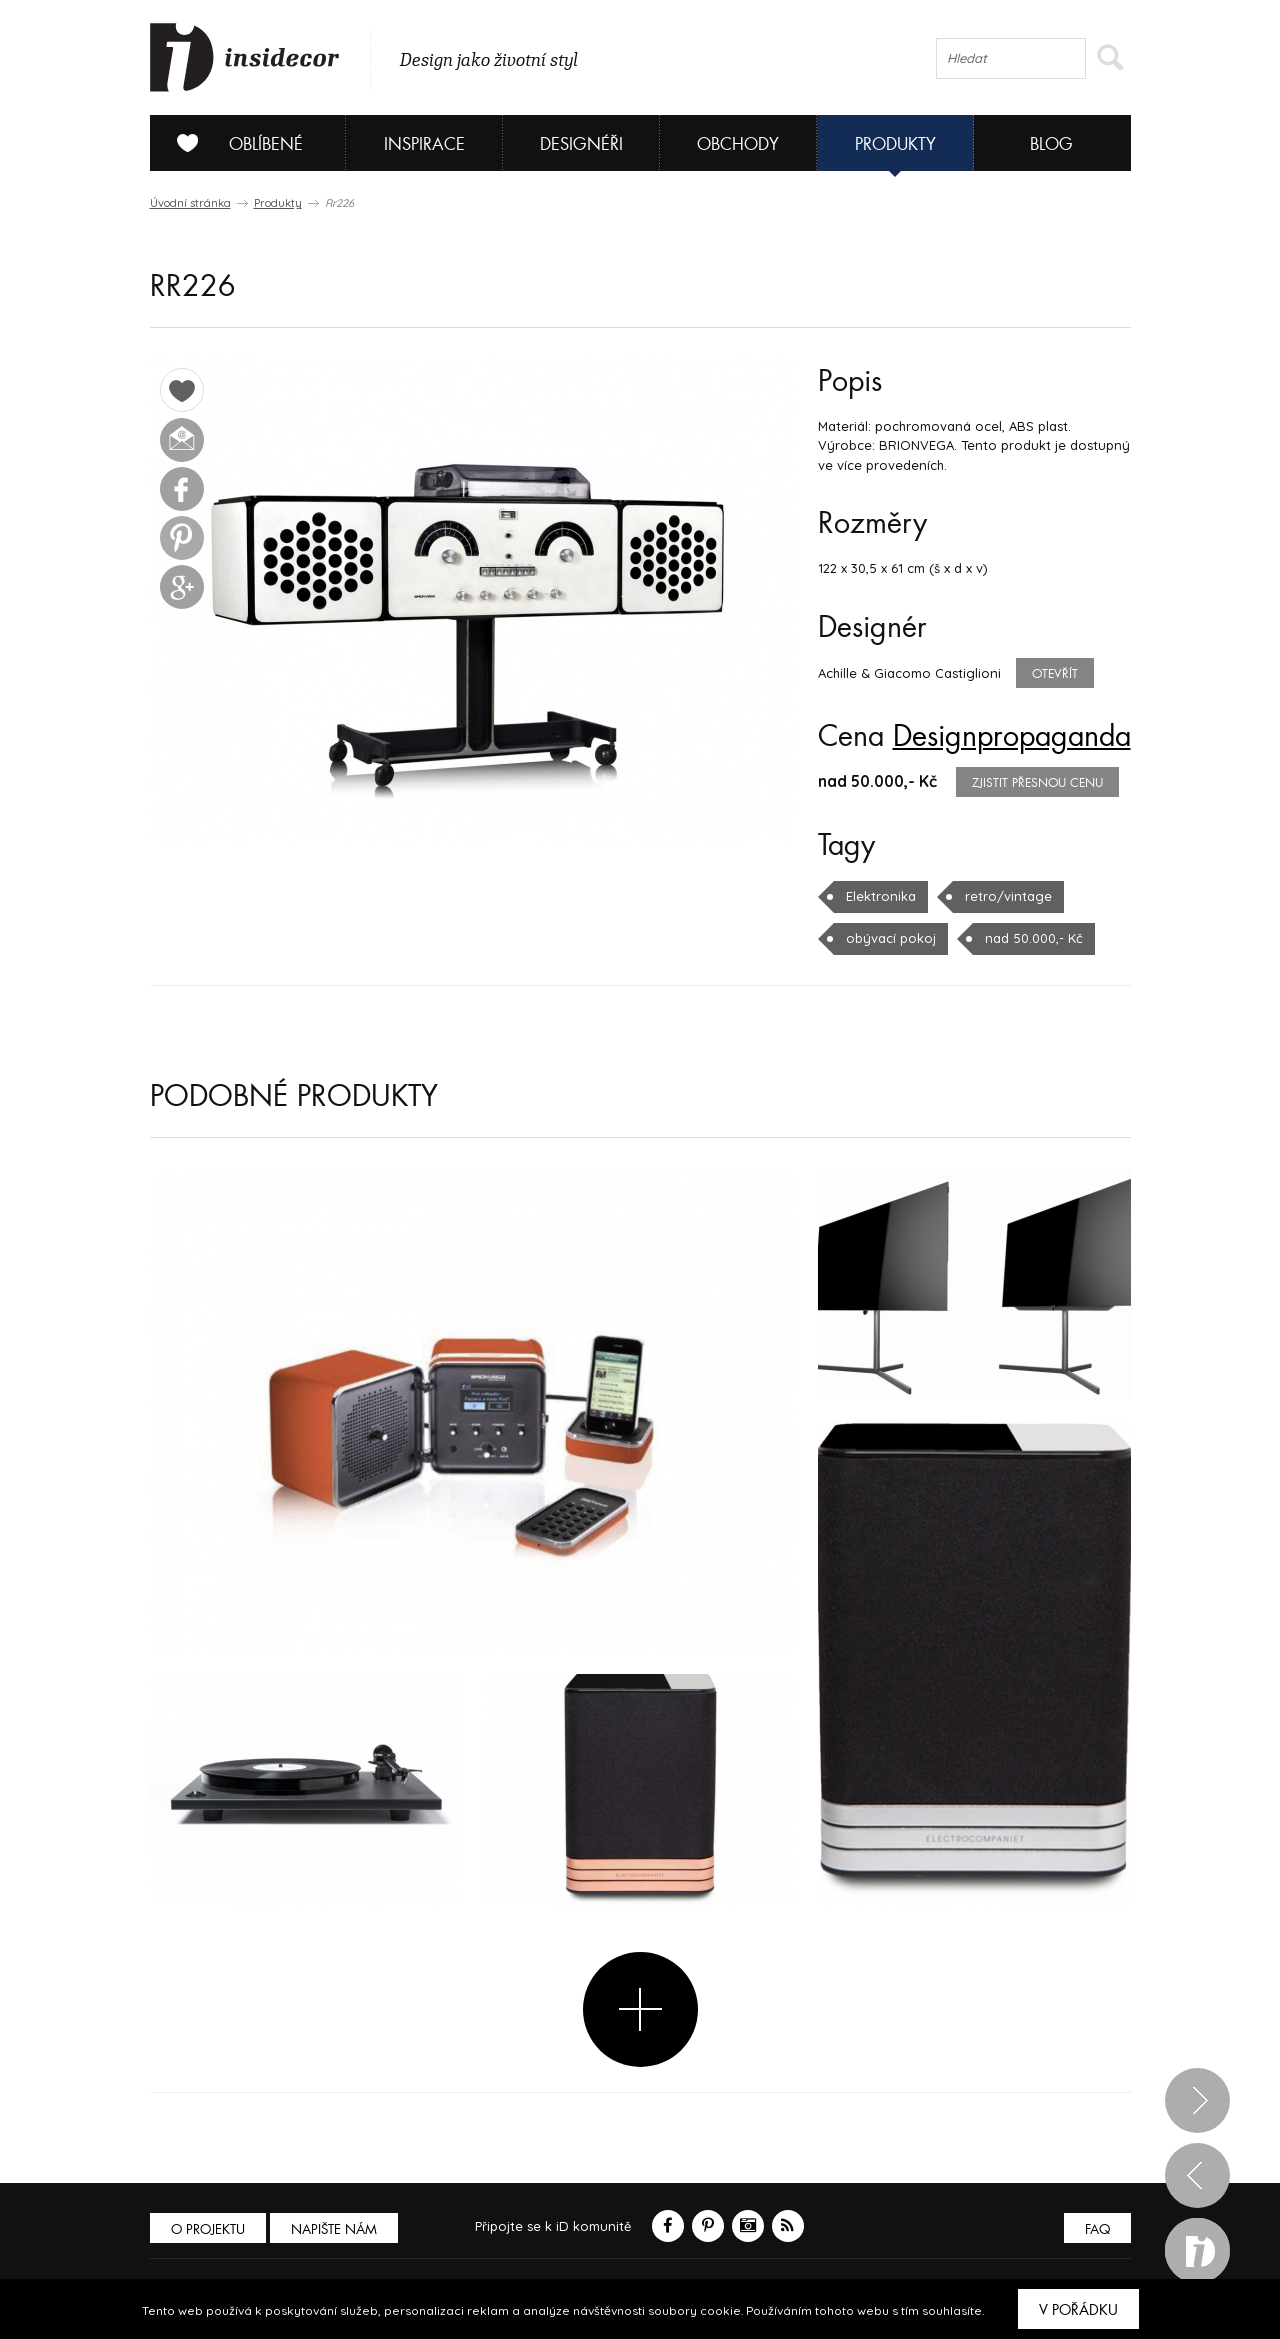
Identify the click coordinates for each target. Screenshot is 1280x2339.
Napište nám (334, 2229)
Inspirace (424, 144)
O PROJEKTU (208, 2229)
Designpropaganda (1012, 737)
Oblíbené (232, 143)
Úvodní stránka (190, 203)
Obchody (738, 144)
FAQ (1097, 2229)
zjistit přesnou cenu (1037, 783)
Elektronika (881, 896)
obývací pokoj (891, 938)
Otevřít (1055, 674)
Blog (1051, 144)
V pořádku (1078, 2310)
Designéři (581, 144)
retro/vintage (1008, 896)
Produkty (895, 144)
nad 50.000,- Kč (1034, 938)
